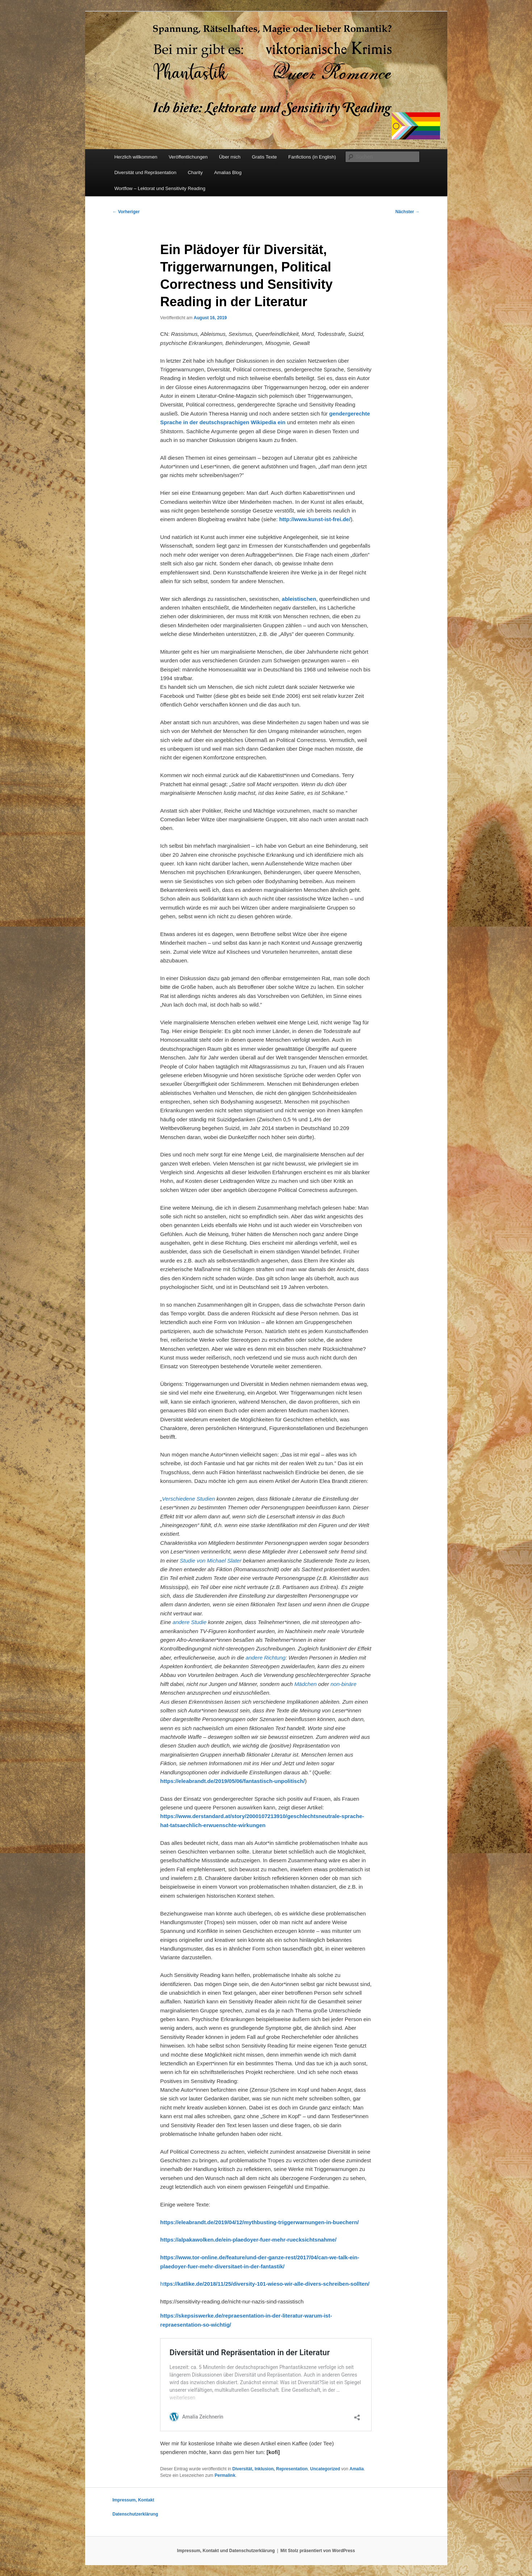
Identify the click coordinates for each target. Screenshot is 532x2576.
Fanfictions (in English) (312, 157)
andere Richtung (264, 1657)
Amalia (356, 2468)
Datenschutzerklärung (135, 2514)
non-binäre (344, 1684)
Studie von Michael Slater (211, 1560)
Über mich (229, 157)
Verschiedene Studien (189, 1499)
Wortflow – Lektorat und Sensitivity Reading (159, 188)
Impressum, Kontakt (133, 2500)
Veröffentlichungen (188, 157)
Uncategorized (325, 2468)
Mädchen (306, 1684)
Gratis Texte (264, 157)
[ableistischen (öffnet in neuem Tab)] (299, 599)
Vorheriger (126, 211)
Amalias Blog (228, 172)
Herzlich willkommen (135, 157)
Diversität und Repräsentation (145, 172)
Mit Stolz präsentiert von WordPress (317, 2550)
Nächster (407, 211)
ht (264, 2284)
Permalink (224, 2475)
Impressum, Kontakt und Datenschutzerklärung (226, 2550)
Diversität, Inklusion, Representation (270, 2468)
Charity (195, 172)
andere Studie (190, 1622)
